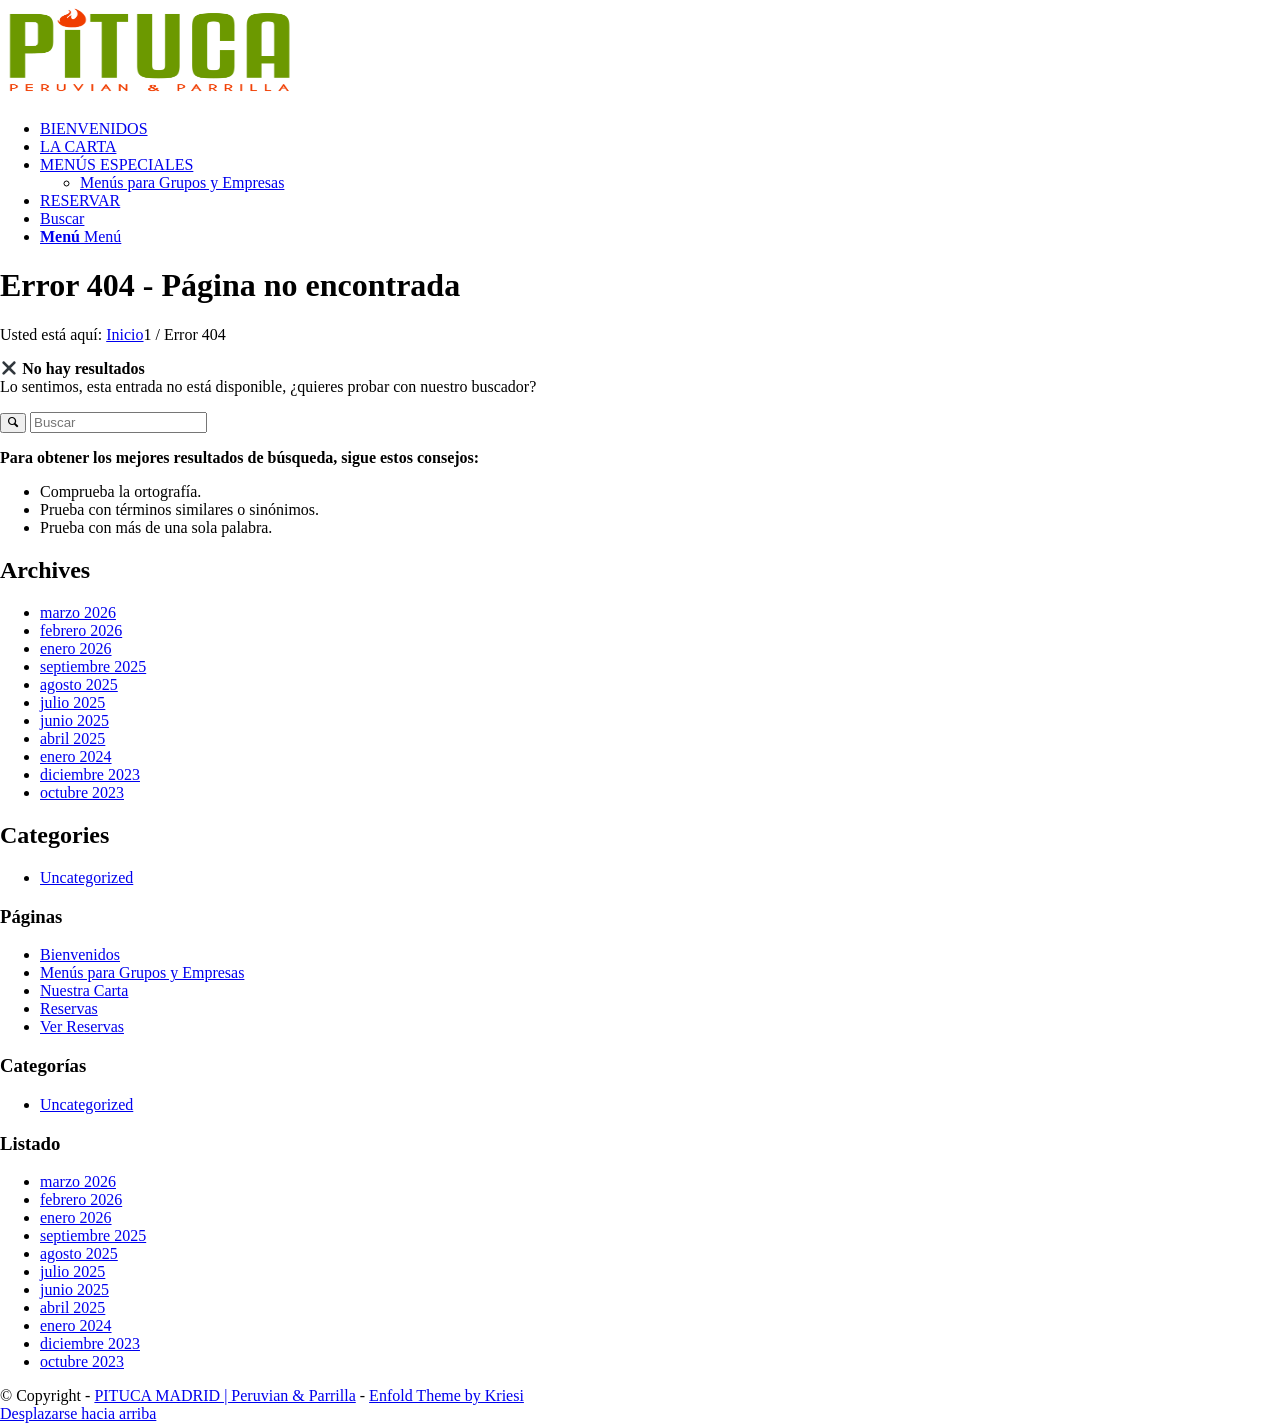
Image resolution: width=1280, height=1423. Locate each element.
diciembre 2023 (90, 774)
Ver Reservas (82, 1026)
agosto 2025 (79, 684)
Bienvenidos (80, 954)
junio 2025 (74, 720)
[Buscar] (62, 218)
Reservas (69, 1008)
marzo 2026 (78, 612)
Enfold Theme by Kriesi (446, 1395)
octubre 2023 (82, 792)
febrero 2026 (81, 630)
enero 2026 (76, 648)
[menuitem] (660, 129)
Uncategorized (86, 877)
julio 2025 (72, 702)
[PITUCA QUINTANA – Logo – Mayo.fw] (150, 94)
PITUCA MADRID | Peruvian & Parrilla (224, 1395)
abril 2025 (72, 738)
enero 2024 (76, 756)
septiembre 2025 (93, 666)
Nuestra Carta (84, 990)
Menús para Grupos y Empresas (142, 972)
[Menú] (80, 236)
